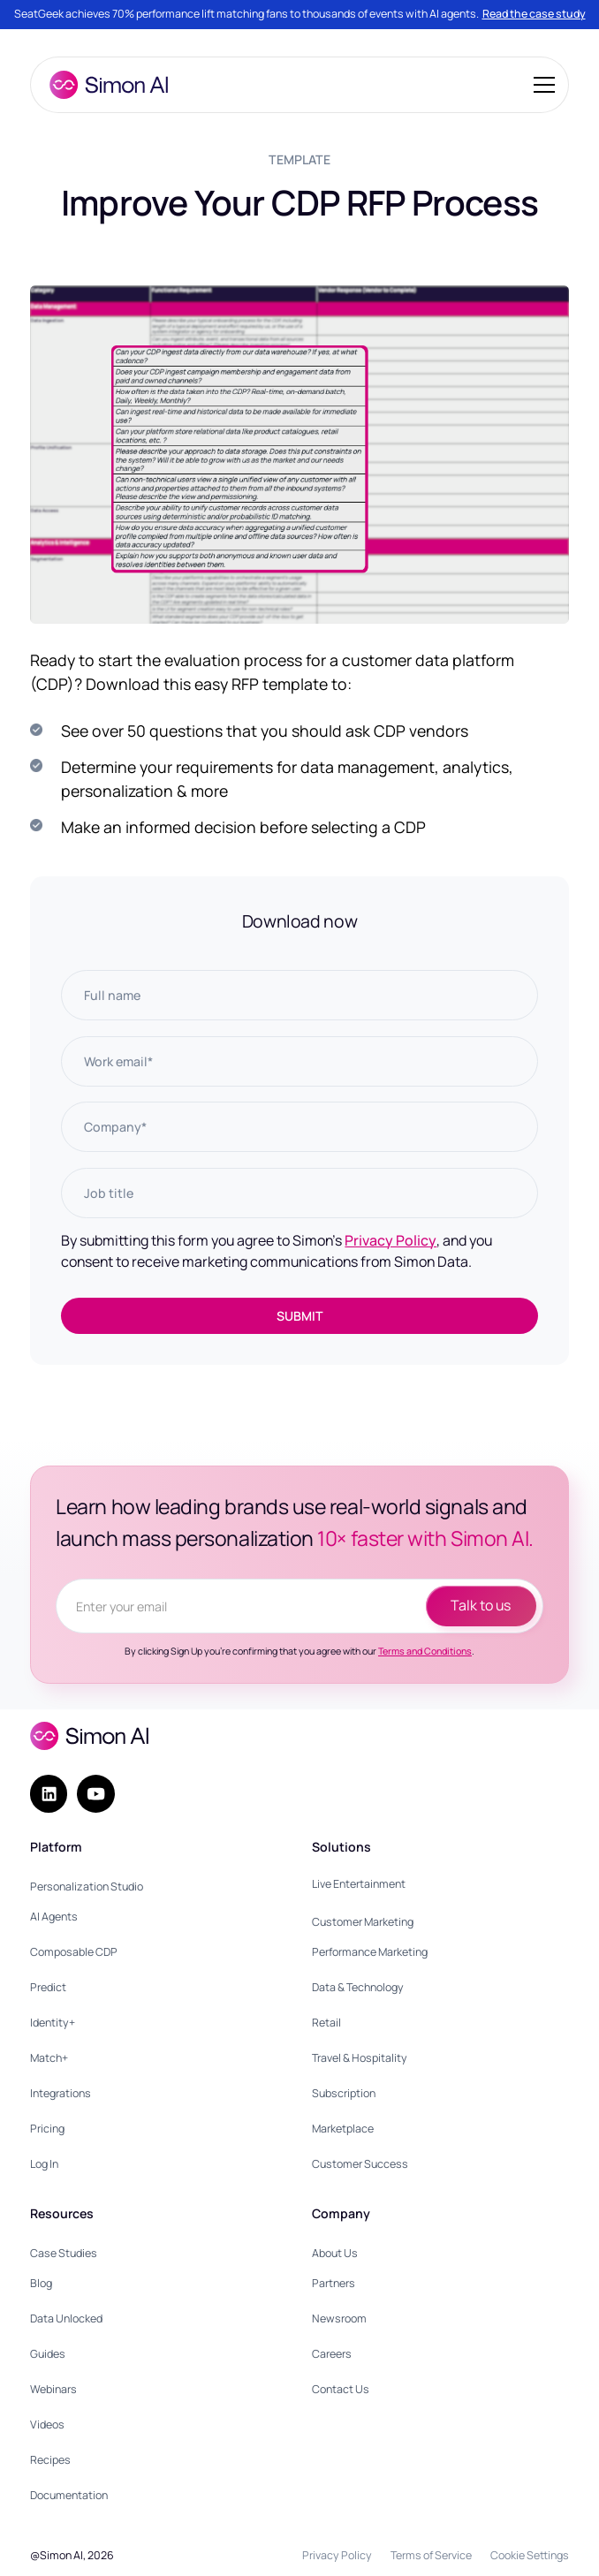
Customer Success (360, 2163)
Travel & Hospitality (359, 2057)
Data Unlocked (66, 2318)
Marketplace (343, 2128)
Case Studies (63, 2253)
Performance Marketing (370, 1951)
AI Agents (54, 1916)
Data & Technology (358, 1987)
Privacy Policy (390, 1240)
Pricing (47, 2128)
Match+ (49, 2057)
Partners (333, 2283)
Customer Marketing (362, 1921)
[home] (104, 85)
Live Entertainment (359, 1883)
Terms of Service (431, 2555)
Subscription (343, 2093)
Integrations (60, 2093)
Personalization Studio (86, 1886)
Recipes (50, 2459)
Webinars (53, 2389)
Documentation (69, 2495)
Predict (48, 1987)
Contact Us (340, 2389)
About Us (335, 2253)
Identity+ (52, 2022)
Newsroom (339, 2318)
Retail (326, 2022)
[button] (541, 85)
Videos (47, 2424)
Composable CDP (74, 1951)
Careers (332, 2353)
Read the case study (534, 13)
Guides (47, 2353)
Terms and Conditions (425, 1651)
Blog (41, 2283)
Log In (44, 2163)
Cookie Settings (529, 2555)
